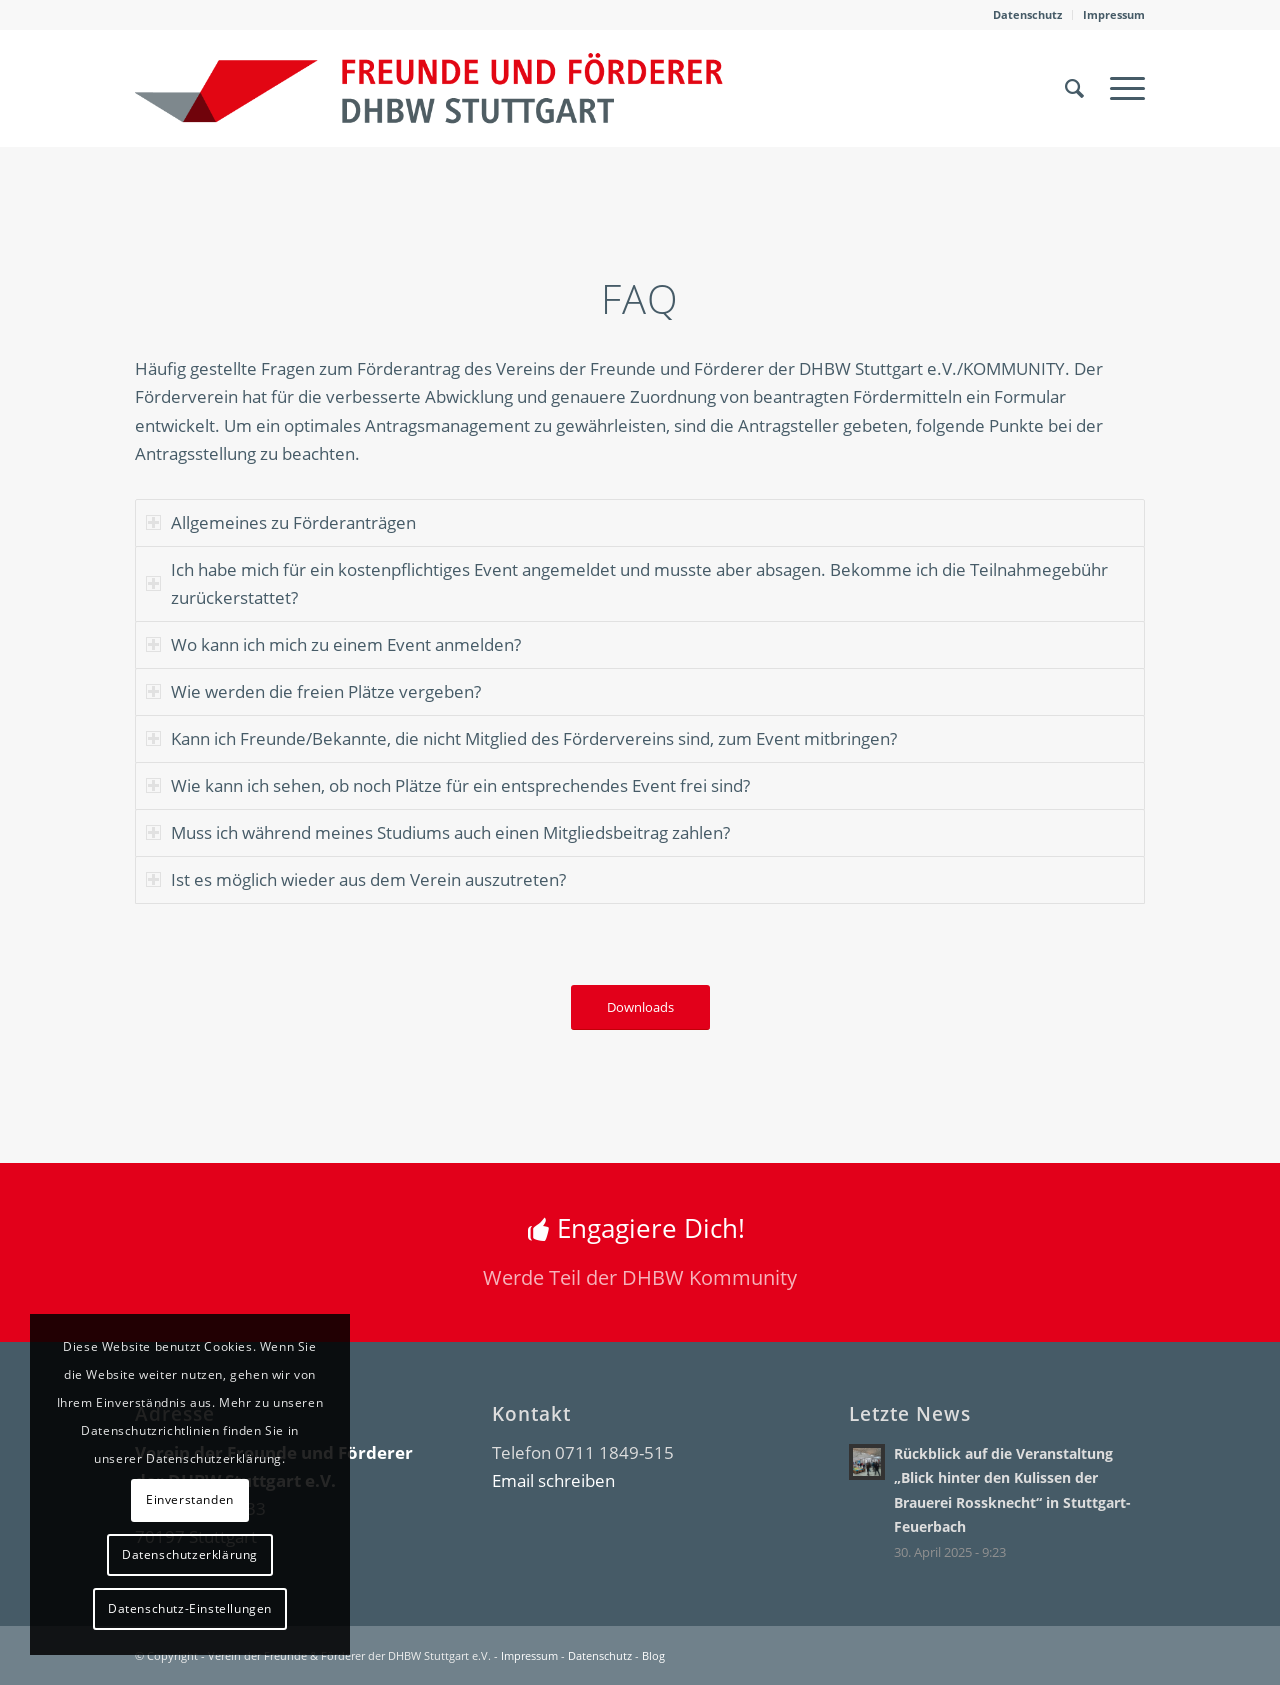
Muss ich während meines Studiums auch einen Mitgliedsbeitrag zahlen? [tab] (438, 832)
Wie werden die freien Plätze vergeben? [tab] (313, 691)
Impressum (1114, 14)
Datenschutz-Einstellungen (190, 1608)
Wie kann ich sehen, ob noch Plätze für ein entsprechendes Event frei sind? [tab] (448, 785)
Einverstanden (190, 1499)
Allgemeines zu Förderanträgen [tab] (281, 522)
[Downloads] (640, 1007)
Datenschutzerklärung (190, 1554)
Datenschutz (1027, 14)
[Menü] (1121, 88)
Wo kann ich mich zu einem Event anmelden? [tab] (333, 644)
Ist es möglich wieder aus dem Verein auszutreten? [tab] (356, 879)
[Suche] (1074, 88)
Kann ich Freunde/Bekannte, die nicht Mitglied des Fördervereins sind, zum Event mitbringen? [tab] (521, 738)
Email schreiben (553, 1480)
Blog (653, 1655)
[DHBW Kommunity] (429, 88)
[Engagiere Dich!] (640, 1253)
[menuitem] (1028, 15)
